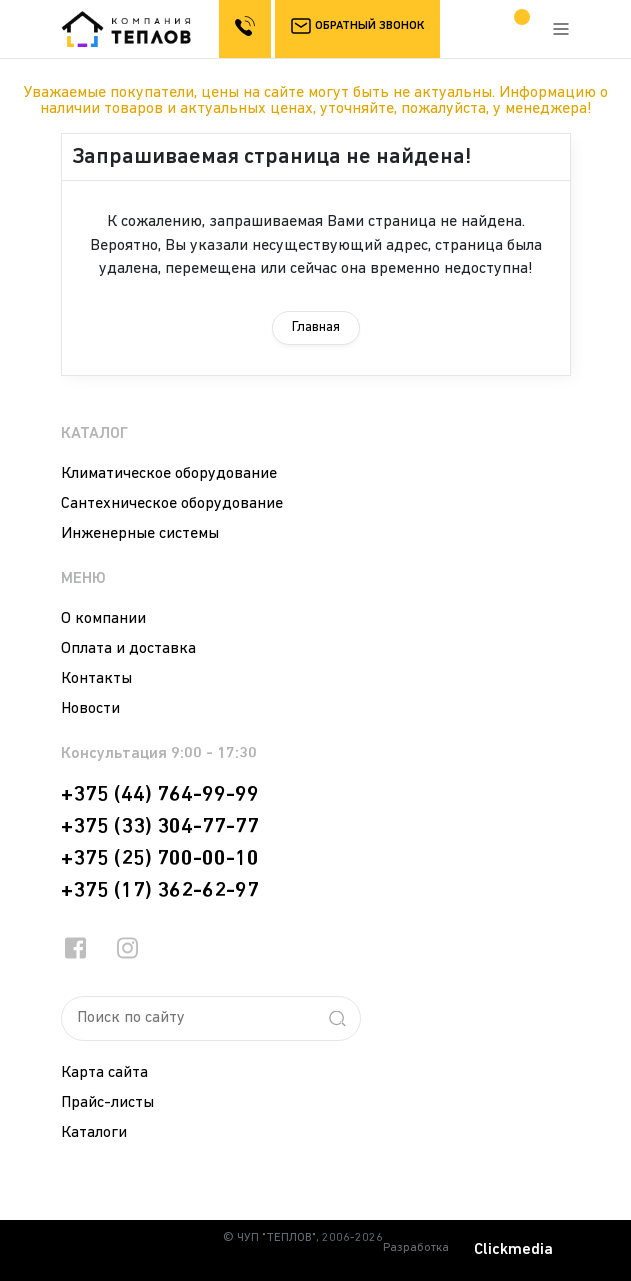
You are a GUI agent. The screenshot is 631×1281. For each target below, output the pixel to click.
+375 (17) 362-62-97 (160, 891)
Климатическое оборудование (169, 474)
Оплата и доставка (128, 649)
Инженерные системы (140, 534)
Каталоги (94, 1133)
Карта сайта (104, 1073)
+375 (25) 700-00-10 (160, 859)
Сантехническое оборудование (172, 504)
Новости (90, 709)
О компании (103, 619)
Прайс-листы (107, 1103)
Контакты (96, 679)
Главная (316, 327)
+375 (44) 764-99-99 (160, 795)
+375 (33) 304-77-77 (160, 827)
